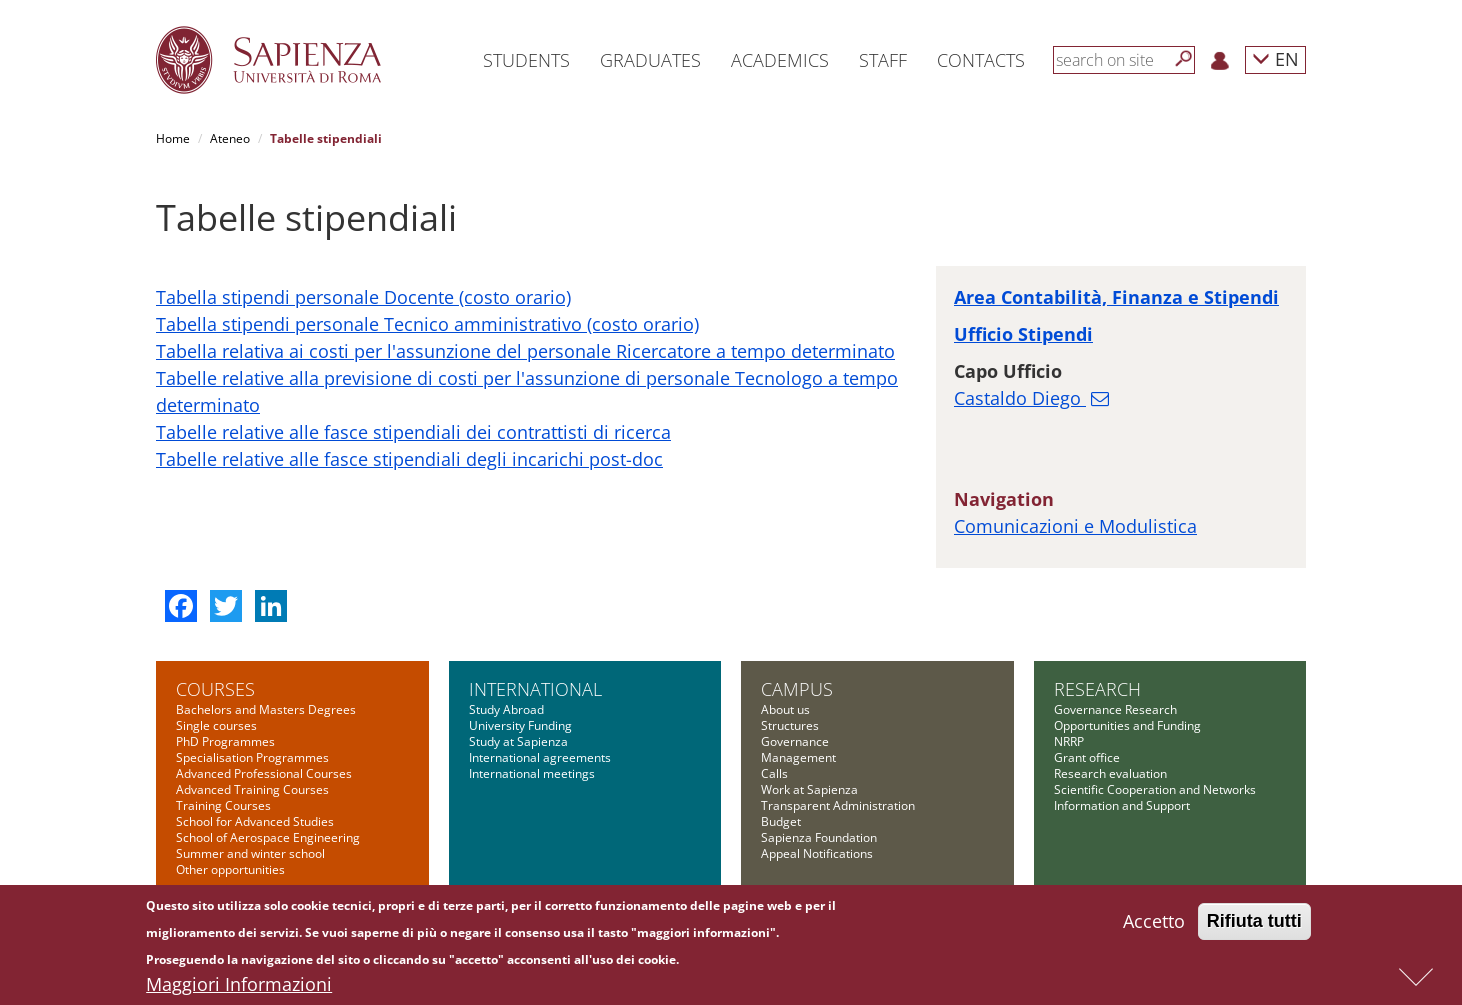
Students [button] (526, 60)
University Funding (520, 725)
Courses (215, 689)
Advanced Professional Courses (264, 773)
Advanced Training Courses (252, 789)
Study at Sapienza (518, 741)
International (535, 689)
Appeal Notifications (817, 853)
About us (785, 709)
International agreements (540, 757)
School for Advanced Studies (255, 821)
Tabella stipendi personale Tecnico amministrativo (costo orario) (427, 324)
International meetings (532, 773)
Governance (795, 741)
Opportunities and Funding (1127, 725)
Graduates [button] (650, 60)
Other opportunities (230, 869)
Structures (790, 725)
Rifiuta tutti (1254, 924)
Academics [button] (780, 60)
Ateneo (230, 138)
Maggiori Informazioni (239, 987)
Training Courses (223, 805)
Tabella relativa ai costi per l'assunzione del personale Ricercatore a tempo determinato (525, 351)
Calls (774, 773)
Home (173, 138)
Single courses (216, 725)
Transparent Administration (838, 805)
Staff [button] (883, 60)
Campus (797, 689)
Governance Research (1115, 709)
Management (798, 757)
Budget (781, 821)
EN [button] (1275, 58)
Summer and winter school (250, 853)
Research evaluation (1110, 773)
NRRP (1069, 741)
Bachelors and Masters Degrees (266, 709)
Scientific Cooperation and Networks (1155, 789)
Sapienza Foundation (819, 837)
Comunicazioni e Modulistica (1075, 526)
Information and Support (1122, 805)
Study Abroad (506, 709)
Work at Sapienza (809, 789)
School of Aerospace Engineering (268, 837)
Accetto (1154, 924)
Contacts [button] (981, 60)
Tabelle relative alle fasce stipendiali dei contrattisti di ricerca (413, 432)
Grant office (1087, 757)
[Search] (1184, 59)
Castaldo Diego (1020, 398)
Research (1097, 689)
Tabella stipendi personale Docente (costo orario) (363, 297)
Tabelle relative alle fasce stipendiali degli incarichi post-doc (409, 459)
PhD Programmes (225, 741)
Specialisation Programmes (252, 757)
